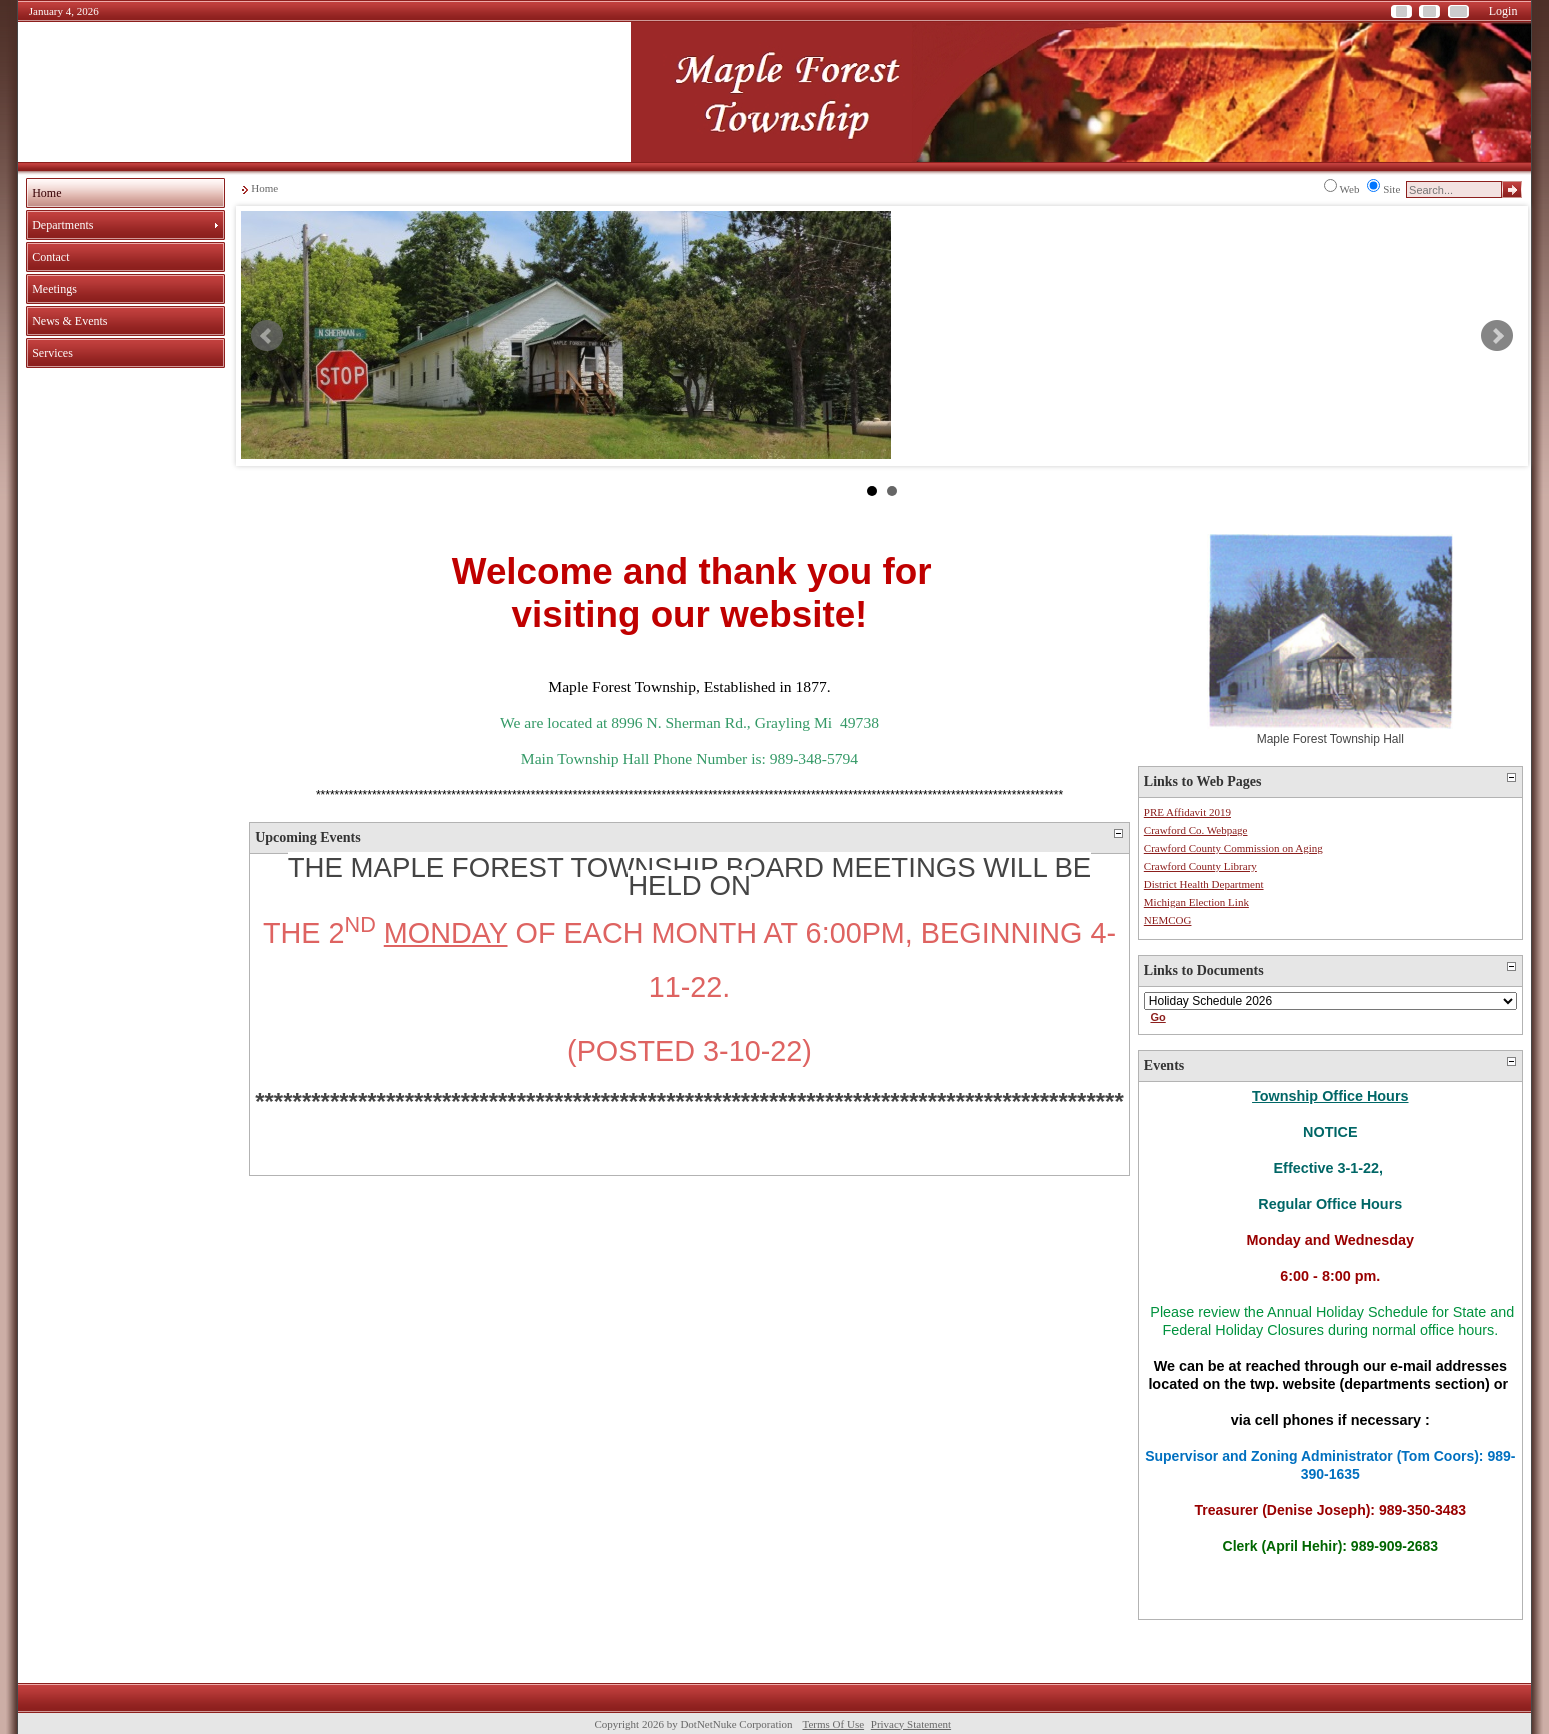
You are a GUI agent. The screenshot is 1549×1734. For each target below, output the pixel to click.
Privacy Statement (911, 1724)
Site (1391, 189)
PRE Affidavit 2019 (1187, 812)
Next (1497, 336)
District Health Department (1204, 884)
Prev (267, 336)
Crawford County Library (1200, 866)
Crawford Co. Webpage (1196, 830)
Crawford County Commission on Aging (1233, 848)
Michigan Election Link (1196, 902)
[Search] (1454, 189)
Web (1350, 189)
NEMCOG (1168, 920)
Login (1503, 11)
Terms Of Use (834, 1724)
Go (1157, 1017)
